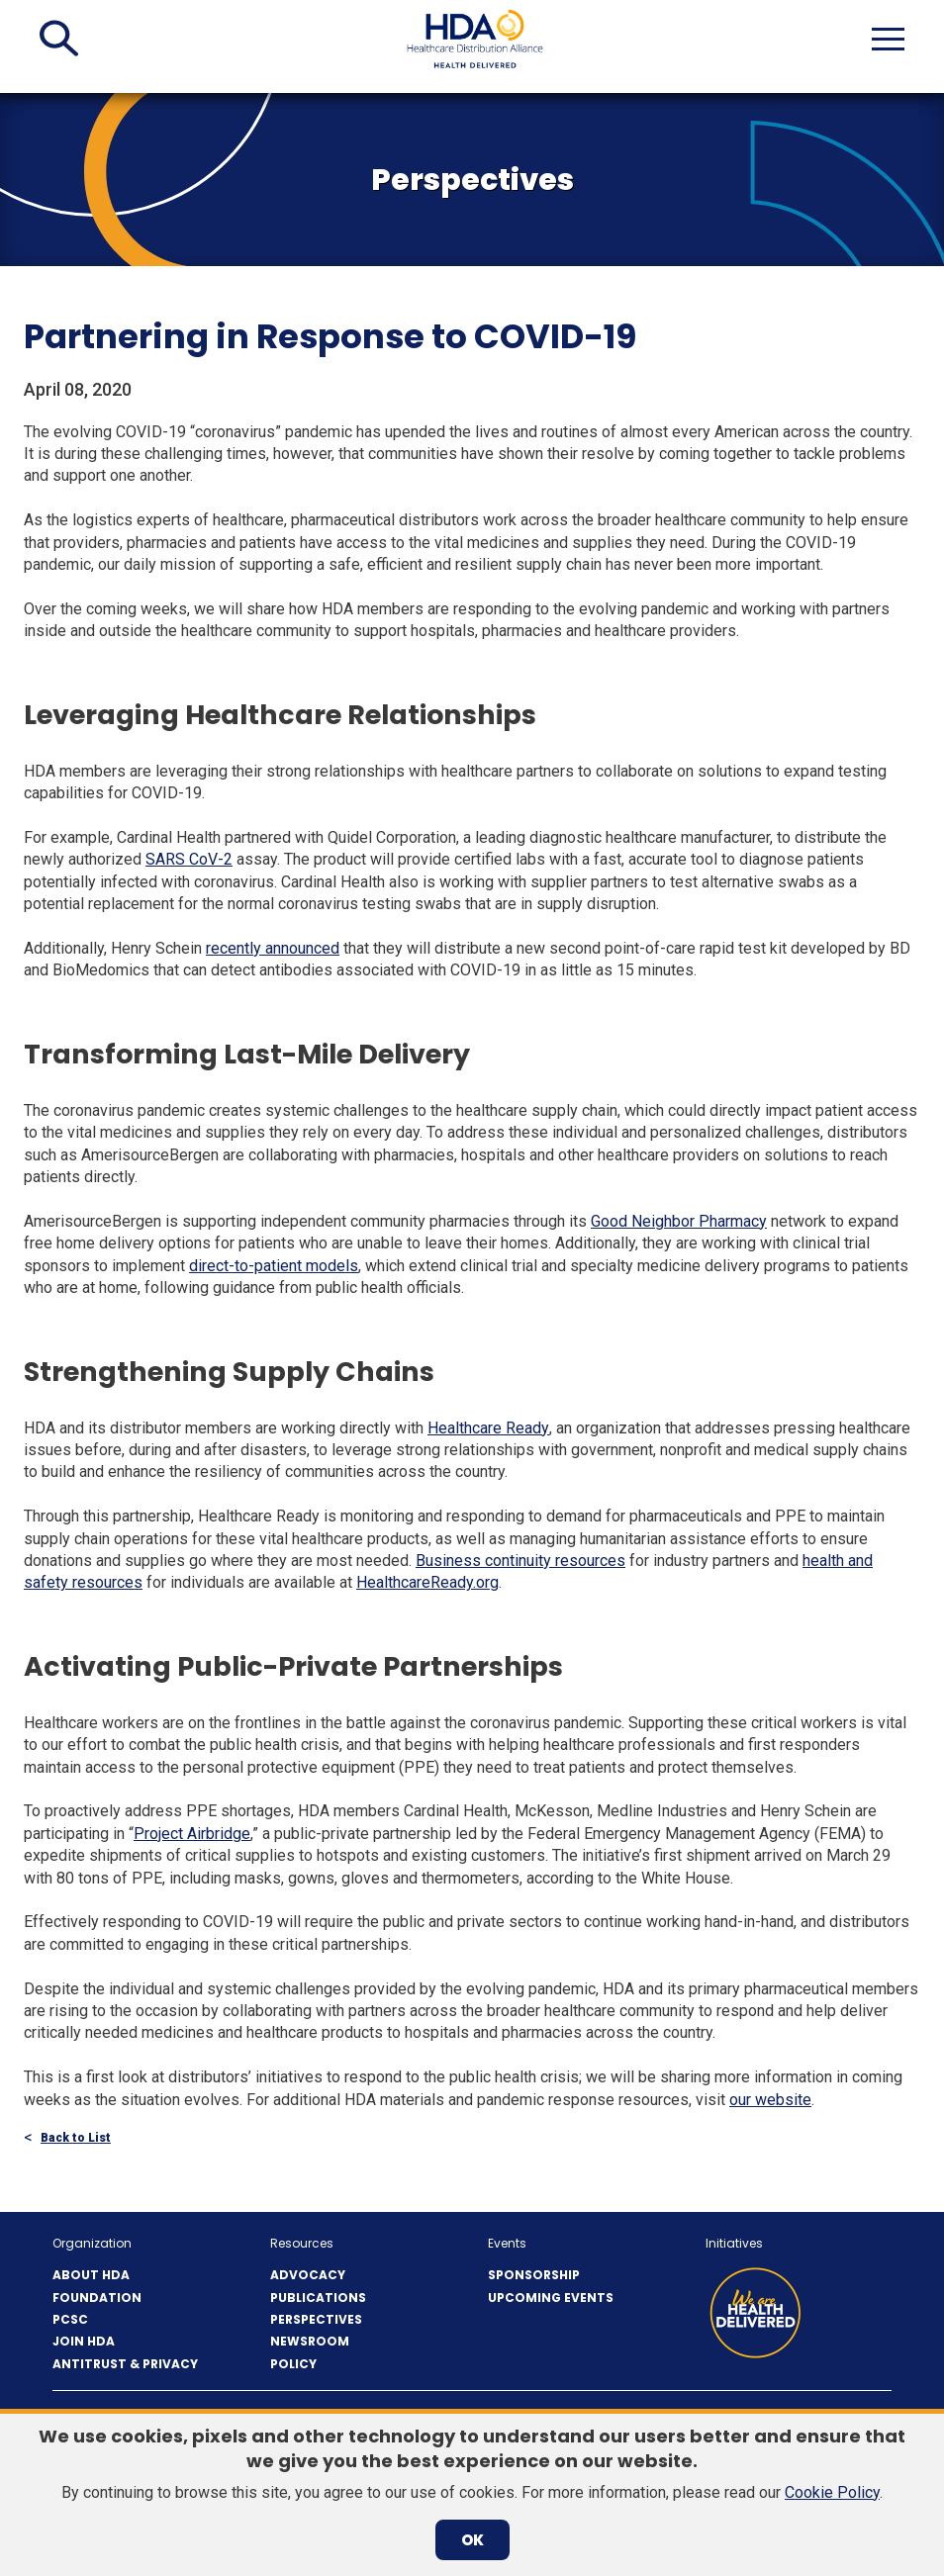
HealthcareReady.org (427, 1582)
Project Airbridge (192, 1833)
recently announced (272, 948)
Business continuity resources (520, 1560)
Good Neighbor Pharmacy (679, 1221)
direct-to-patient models (273, 1265)
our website (770, 2099)
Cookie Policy (832, 2492)
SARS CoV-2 (189, 859)
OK (472, 2540)
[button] (59, 38)
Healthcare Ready (488, 1428)
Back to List (76, 2138)
